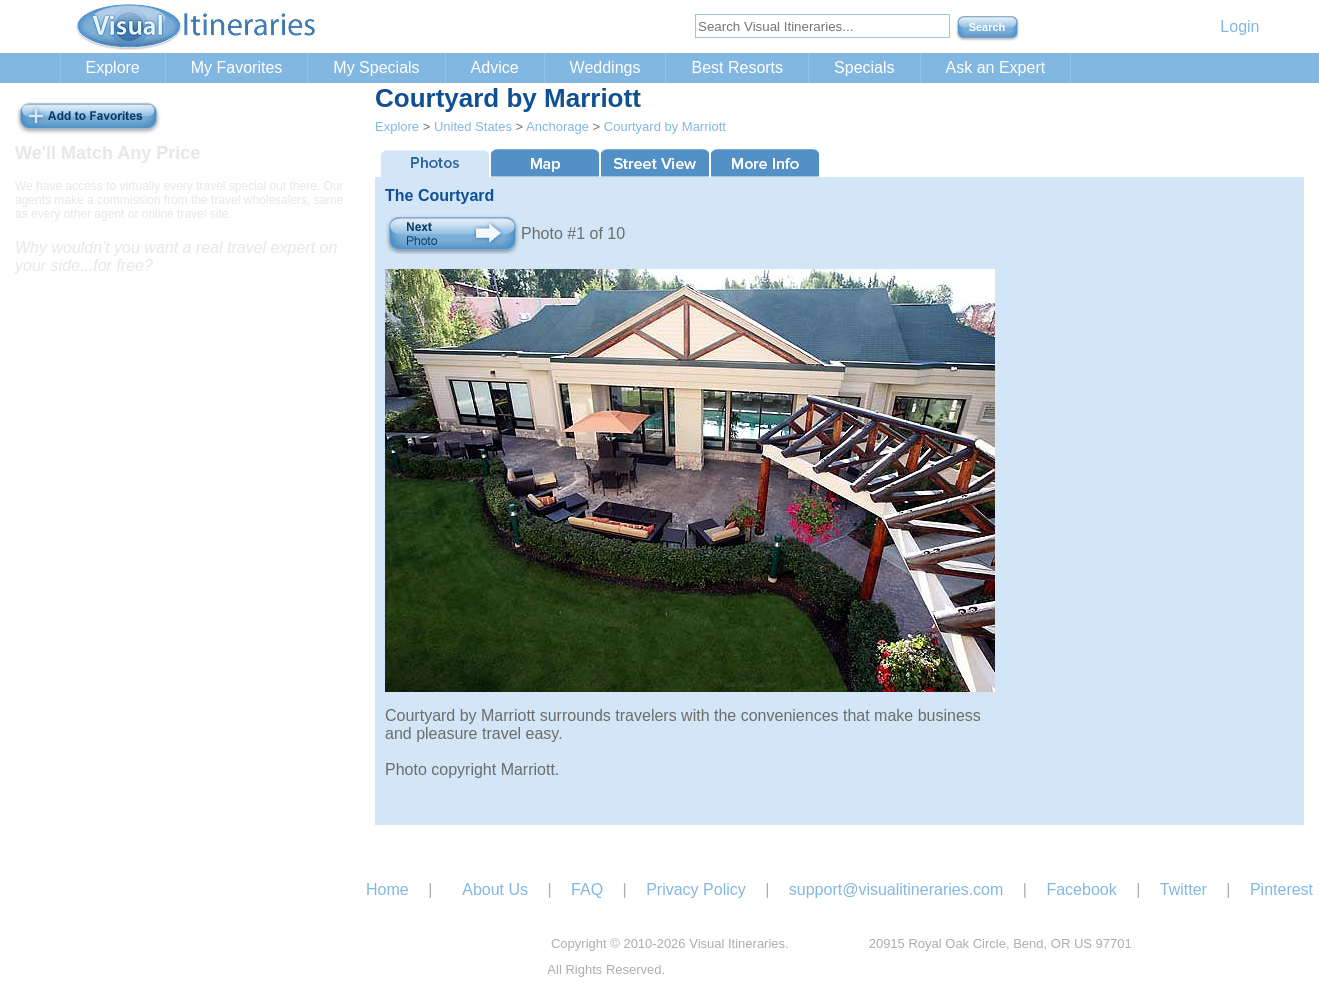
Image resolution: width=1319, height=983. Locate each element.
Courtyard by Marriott (665, 126)
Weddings (605, 67)
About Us (495, 889)
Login (1239, 26)
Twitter (1183, 889)
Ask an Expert (996, 67)
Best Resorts (737, 67)
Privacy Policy (696, 889)
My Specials (376, 67)
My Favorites (237, 67)
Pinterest (1281, 889)
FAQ (587, 889)
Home (387, 889)
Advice (495, 67)
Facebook (1081, 889)
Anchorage (557, 126)
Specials (864, 67)
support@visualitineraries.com (896, 889)
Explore (113, 67)
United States (473, 126)
